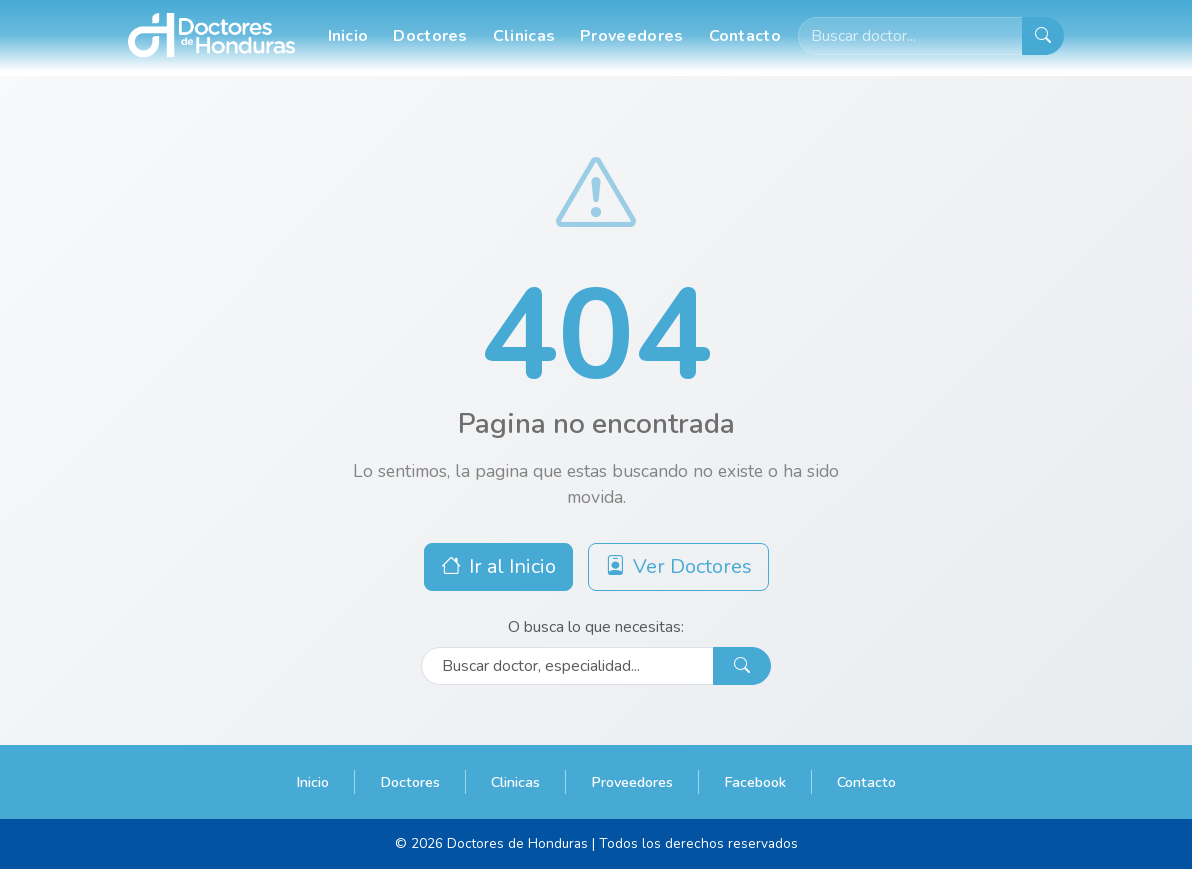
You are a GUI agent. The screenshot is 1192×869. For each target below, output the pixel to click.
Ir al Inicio (498, 566)
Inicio (348, 36)
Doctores (430, 36)
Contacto (745, 36)
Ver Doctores (678, 566)
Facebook (755, 782)
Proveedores (631, 36)
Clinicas (524, 36)
